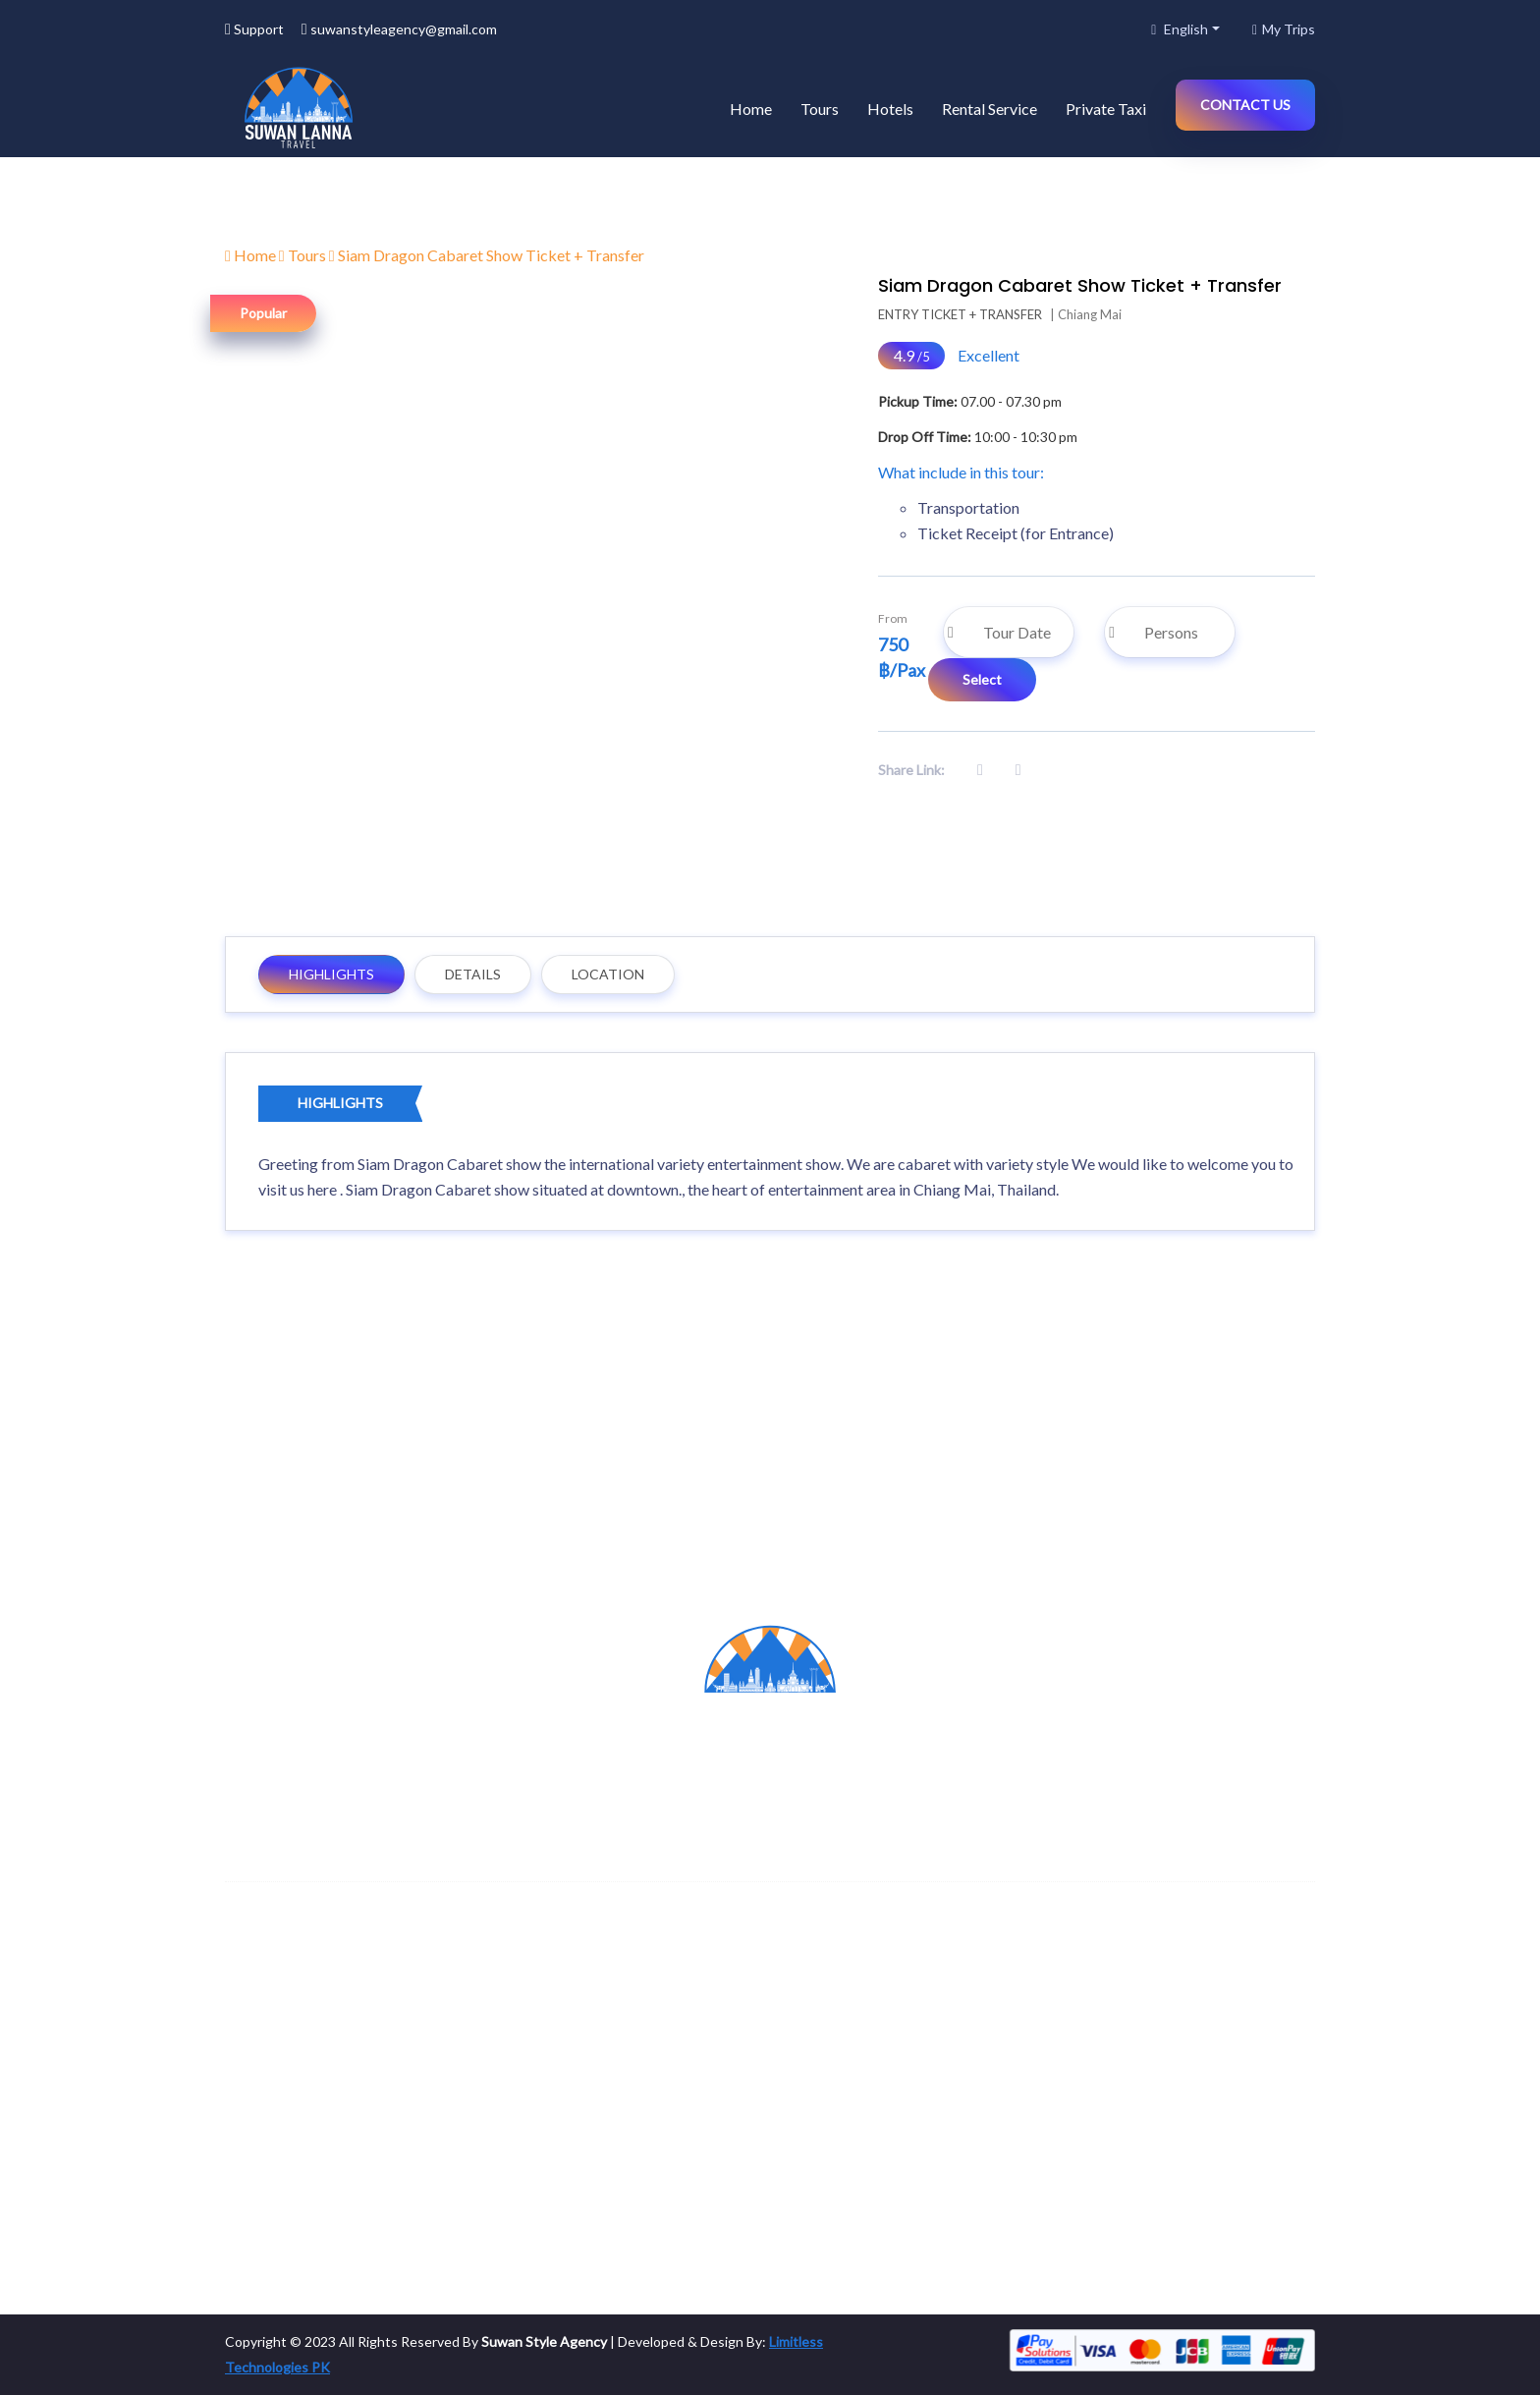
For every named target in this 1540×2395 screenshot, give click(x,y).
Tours (819, 108)
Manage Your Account (863, 2065)
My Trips (1283, 29)
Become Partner (565, 2065)
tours (251, 2065)
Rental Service (989, 108)
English (1179, 29)
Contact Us (1245, 104)
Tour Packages (1120, 2104)
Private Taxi (1106, 108)
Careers (539, 2104)
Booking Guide (840, 2183)
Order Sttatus (838, 2144)
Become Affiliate (566, 2144)
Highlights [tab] (331, 974)
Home (751, 108)
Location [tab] (608, 974)
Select (982, 679)
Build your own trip (852, 2104)
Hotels (890, 108)
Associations (554, 2183)
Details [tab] (473, 974)
